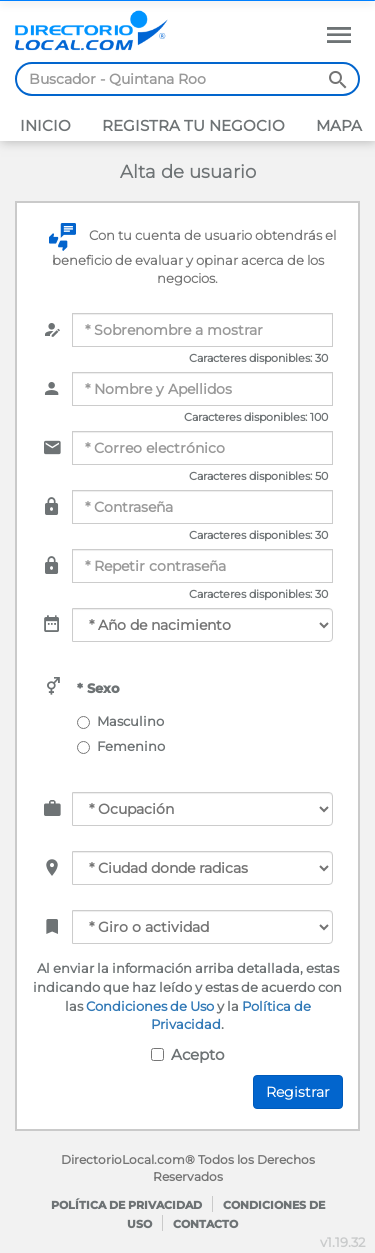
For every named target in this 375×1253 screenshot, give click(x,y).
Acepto (187, 1054)
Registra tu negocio (191, 125)
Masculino (123, 721)
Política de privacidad (126, 1205)
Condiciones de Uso (150, 1006)
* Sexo (98, 688)
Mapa (337, 125)
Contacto (205, 1224)
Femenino (123, 746)
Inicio (45, 125)
